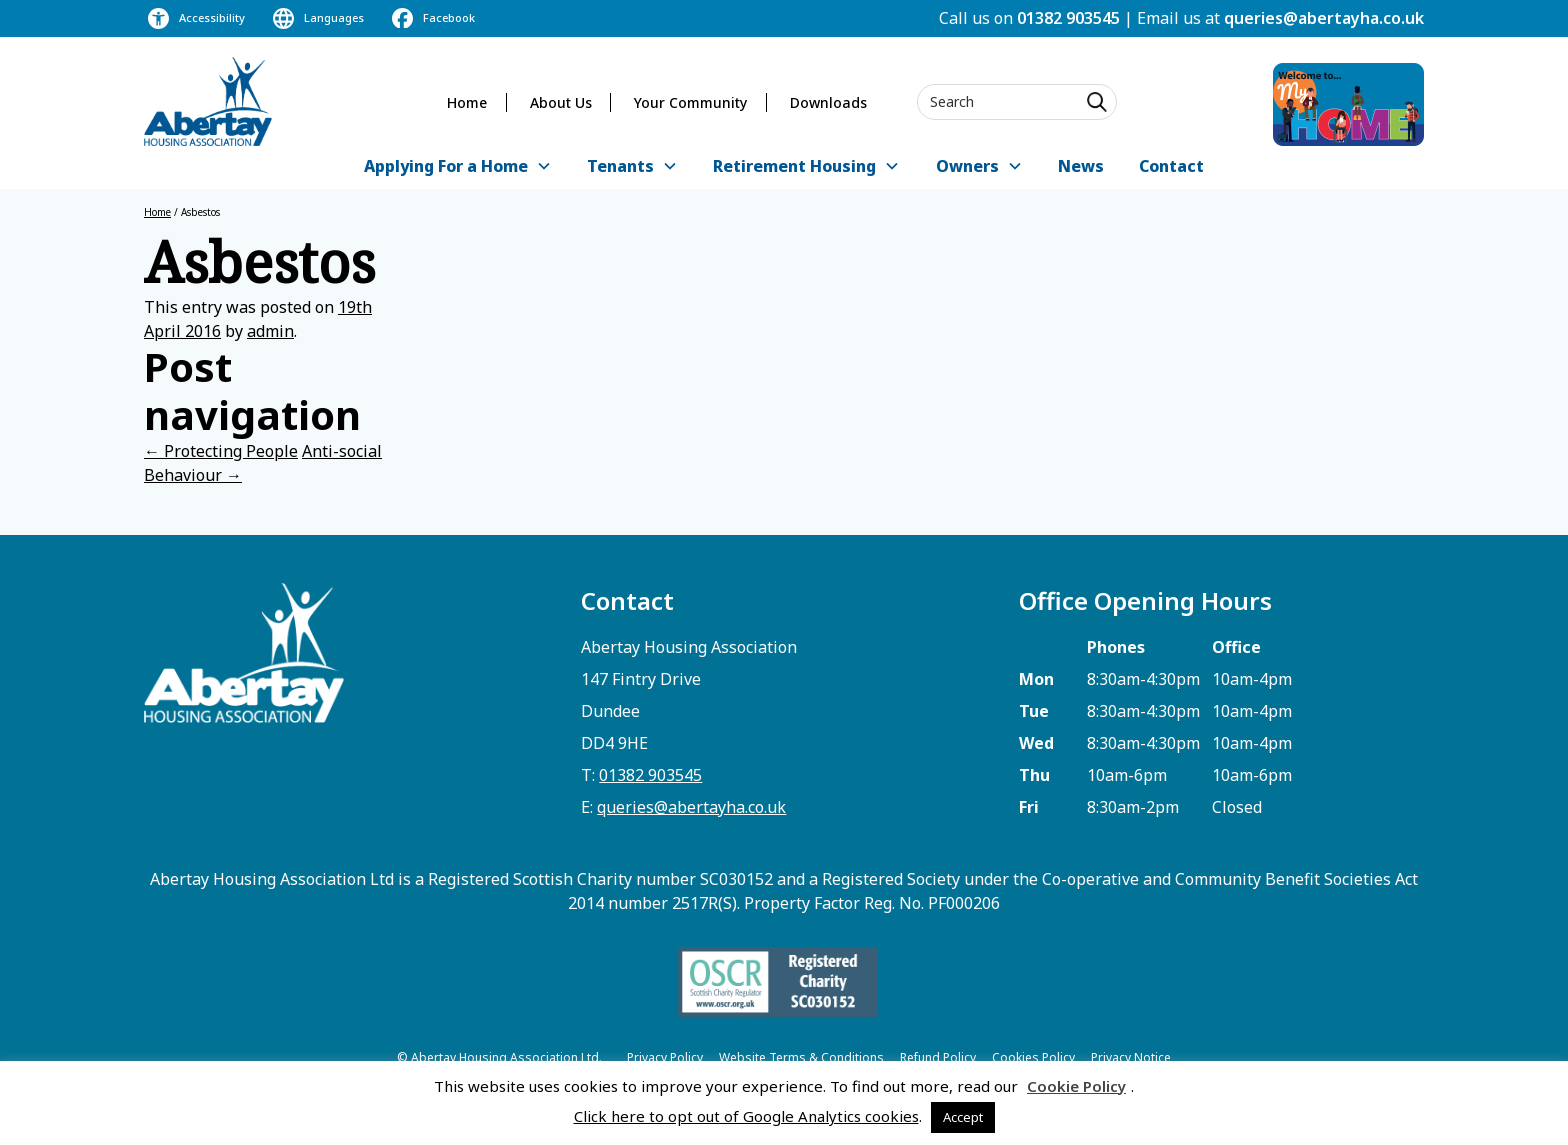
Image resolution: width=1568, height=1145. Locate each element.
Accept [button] (963, 1117)
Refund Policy (938, 1057)
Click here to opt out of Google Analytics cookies (746, 1116)
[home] (208, 101)
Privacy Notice (1131, 1057)
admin (270, 331)
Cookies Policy (1033, 1057)
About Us (561, 102)
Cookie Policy (1076, 1086)
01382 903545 (1068, 18)
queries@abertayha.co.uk (1324, 18)
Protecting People (221, 451)
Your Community (690, 102)
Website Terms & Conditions (801, 1057)
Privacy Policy (665, 1057)
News (1081, 166)
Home (467, 102)
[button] (457, 167)
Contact (1171, 166)
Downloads (828, 102)
